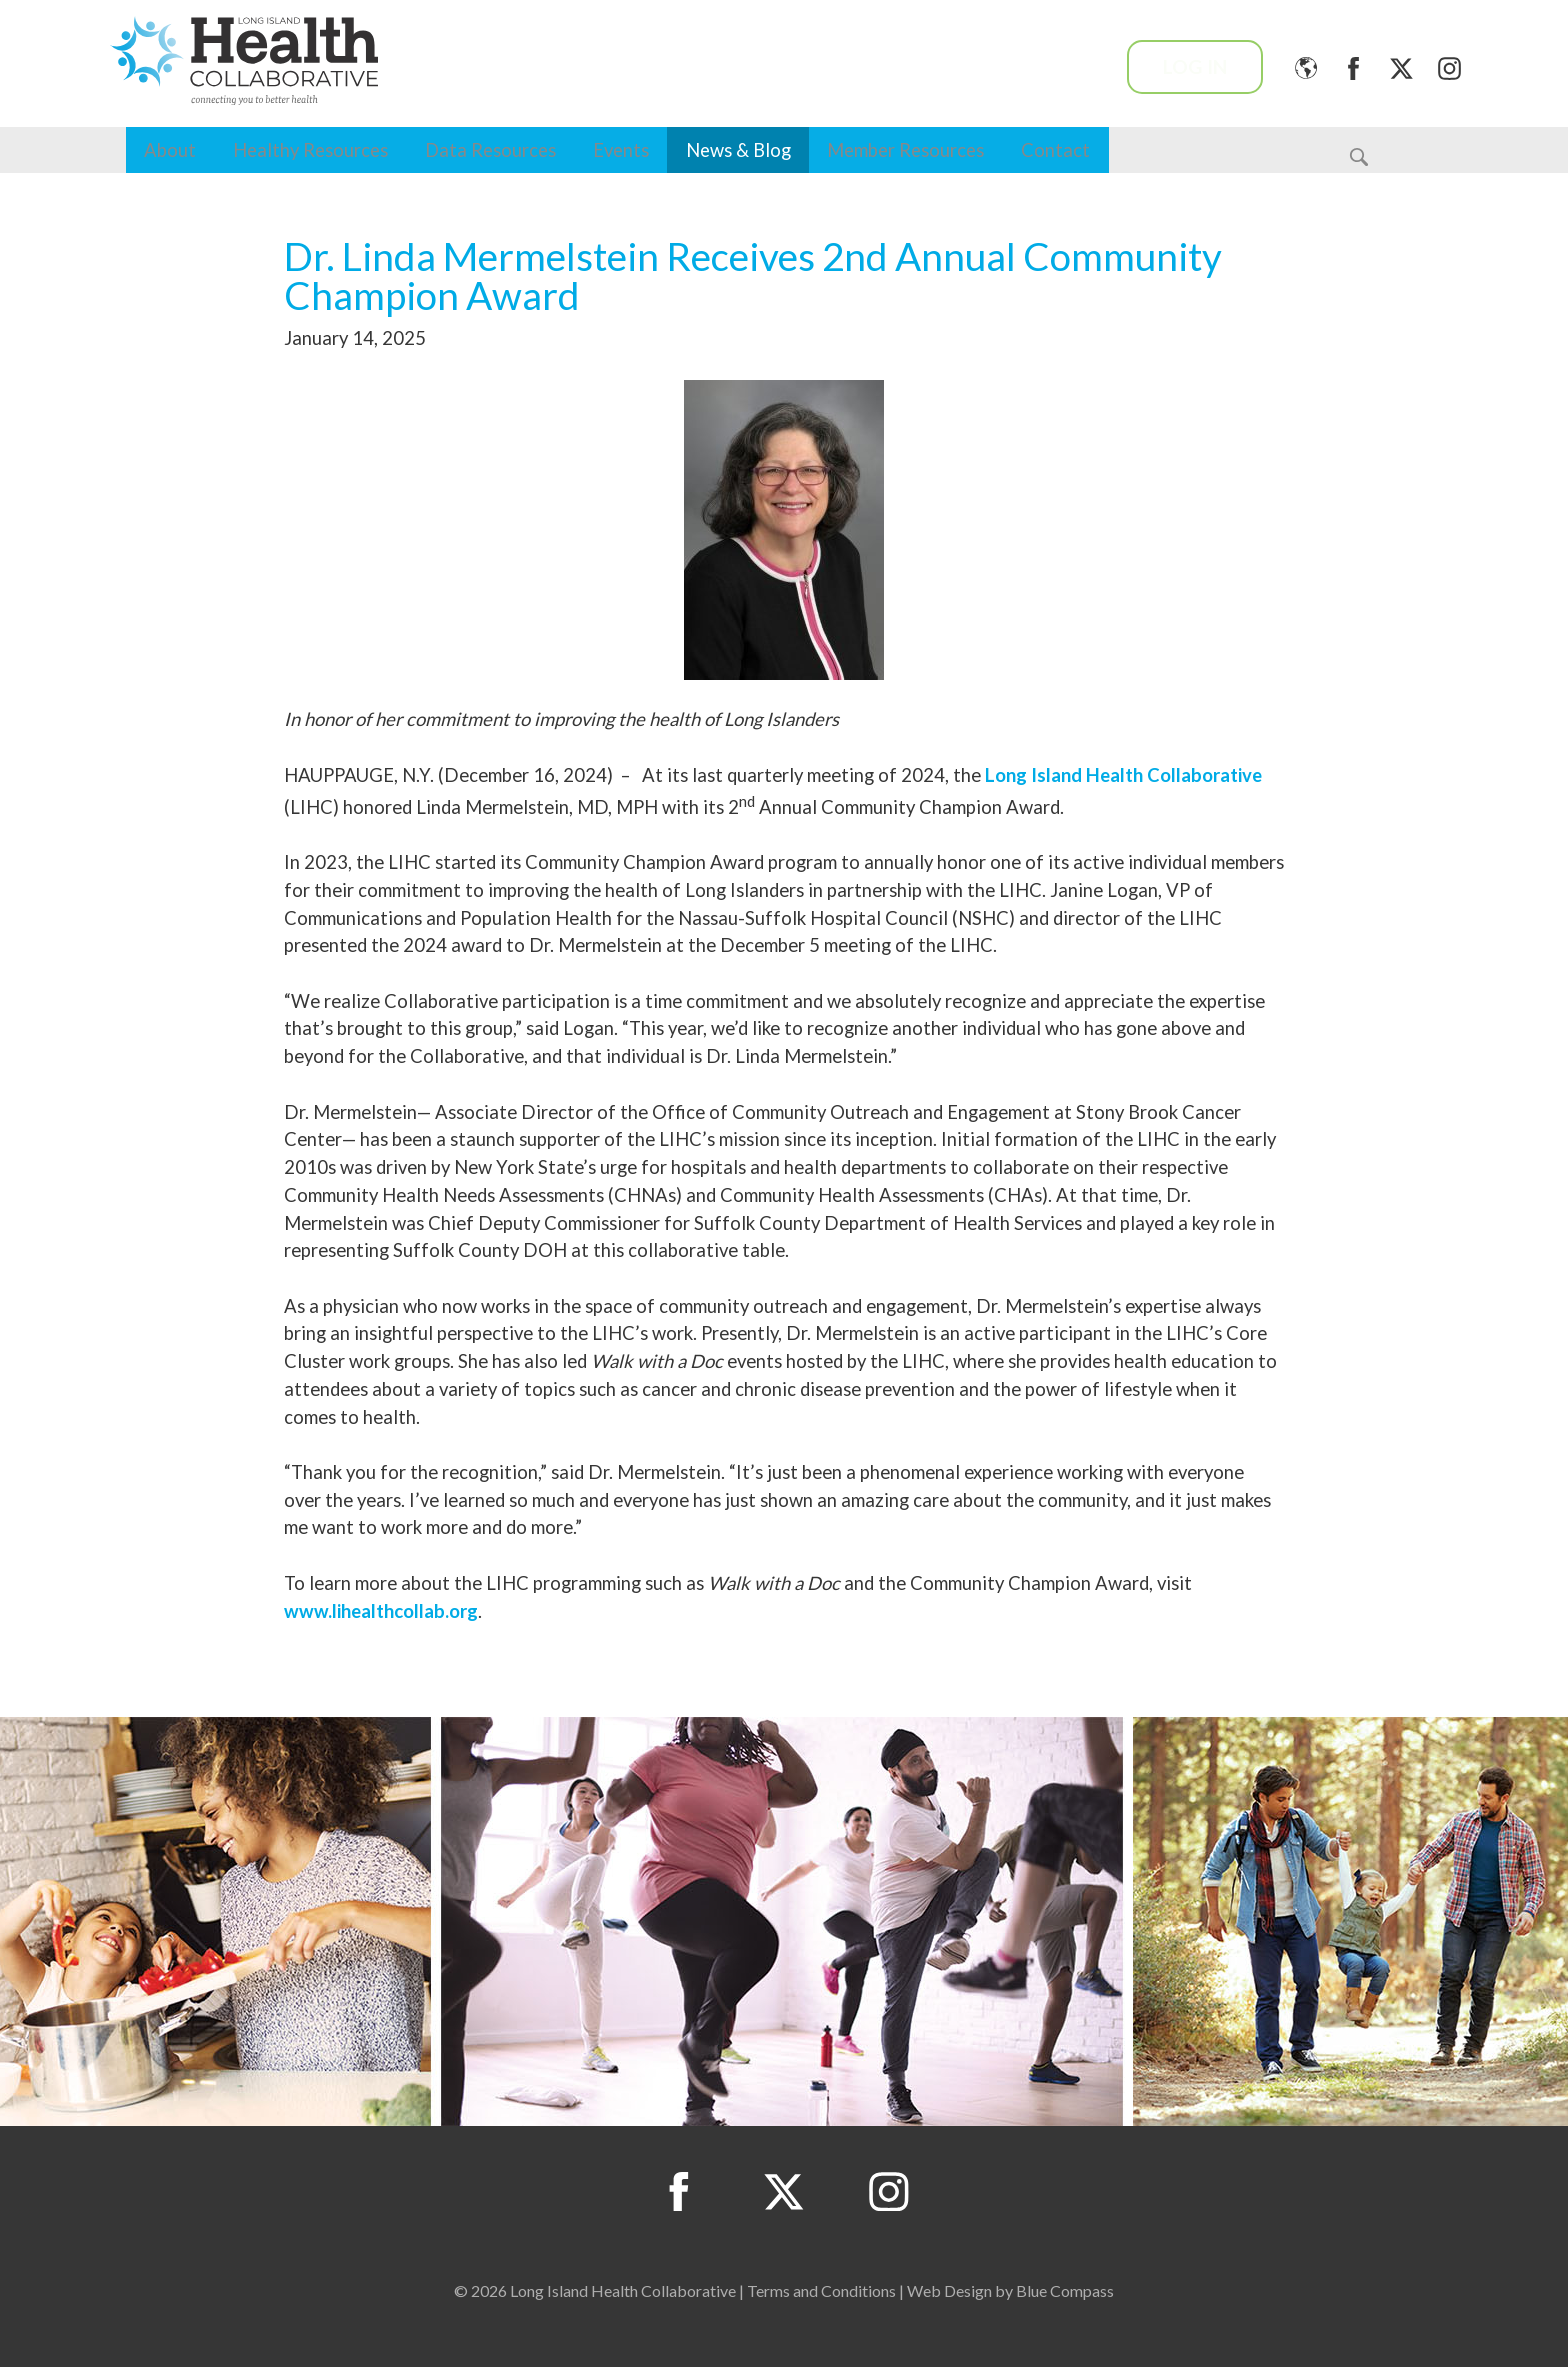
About (170, 150)
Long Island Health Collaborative (1123, 775)
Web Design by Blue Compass (1010, 2290)
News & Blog (738, 150)
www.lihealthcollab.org (381, 1611)
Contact (1055, 150)
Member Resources (905, 150)
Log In (1195, 66)
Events (621, 150)
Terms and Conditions (821, 2290)
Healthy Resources (310, 150)
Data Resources (490, 150)
